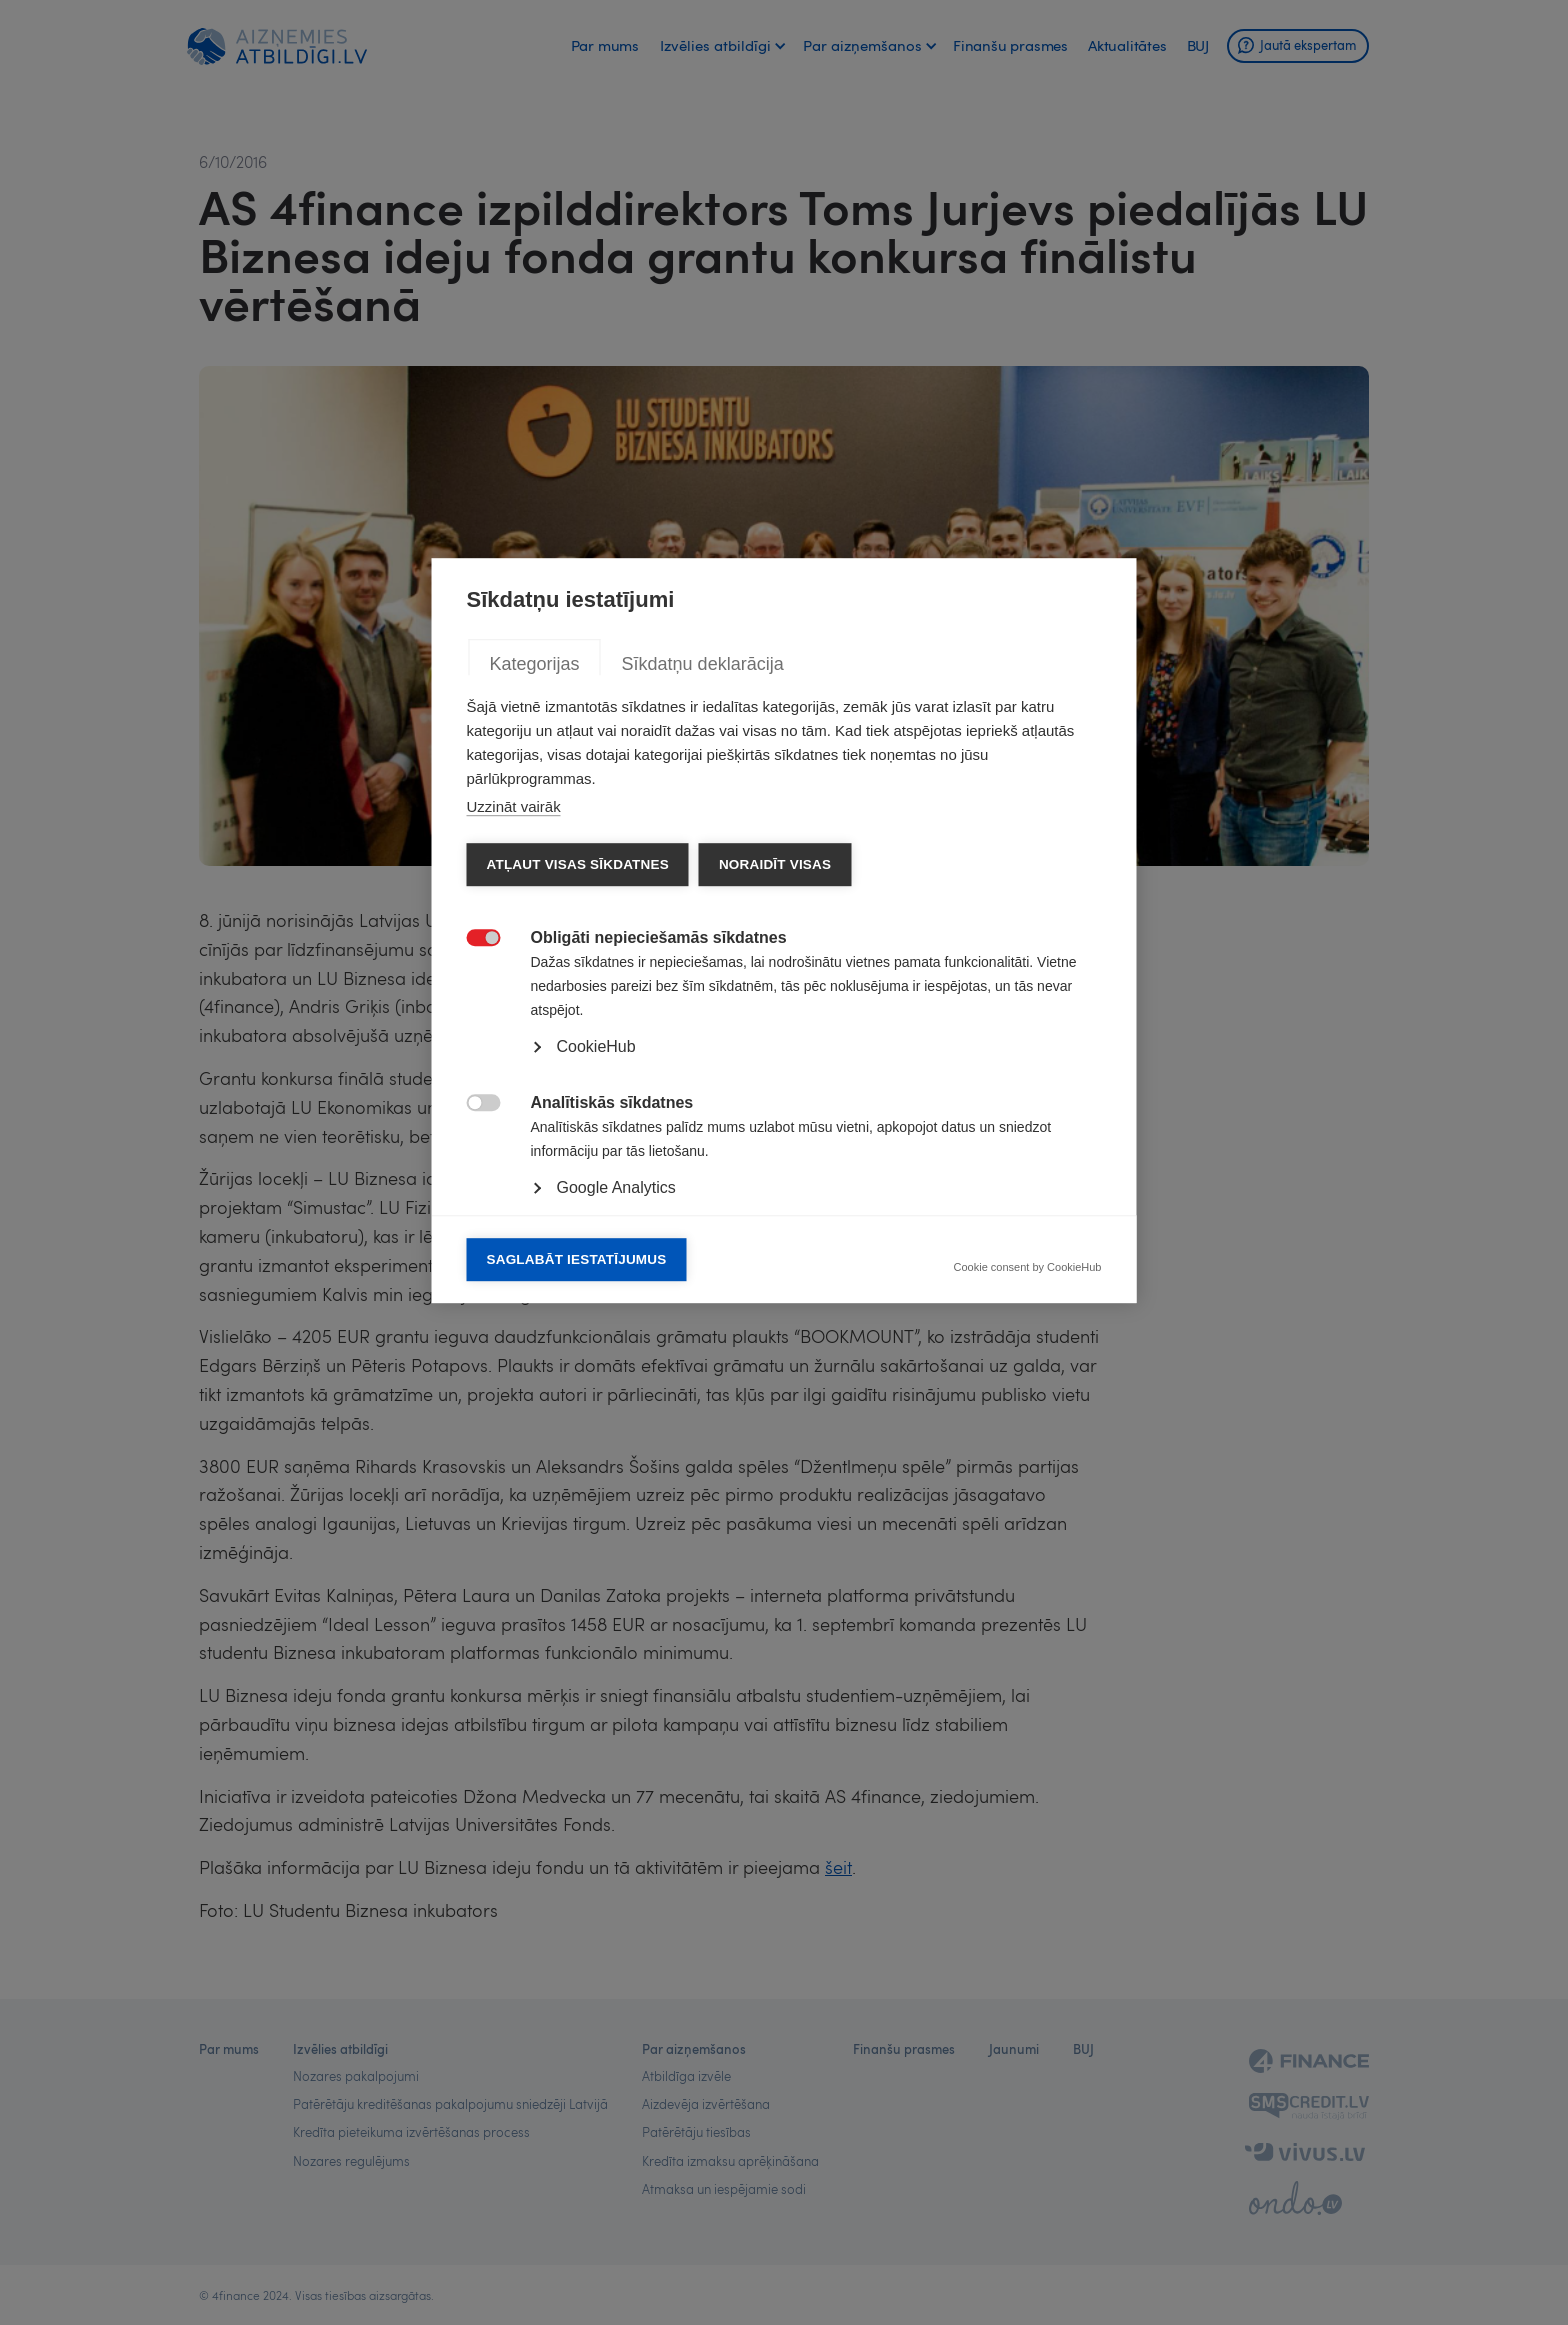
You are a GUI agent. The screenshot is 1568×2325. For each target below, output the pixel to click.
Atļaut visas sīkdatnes (578, 1096)
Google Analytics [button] (616, 1419)
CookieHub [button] (596, 1278)
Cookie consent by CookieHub (1028, 1500)
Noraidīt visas (775, 1096)
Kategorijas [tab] (535, 896)
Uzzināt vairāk (514, 1038)
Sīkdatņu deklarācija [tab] (703, 896)
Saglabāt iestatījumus (577, 1491)
